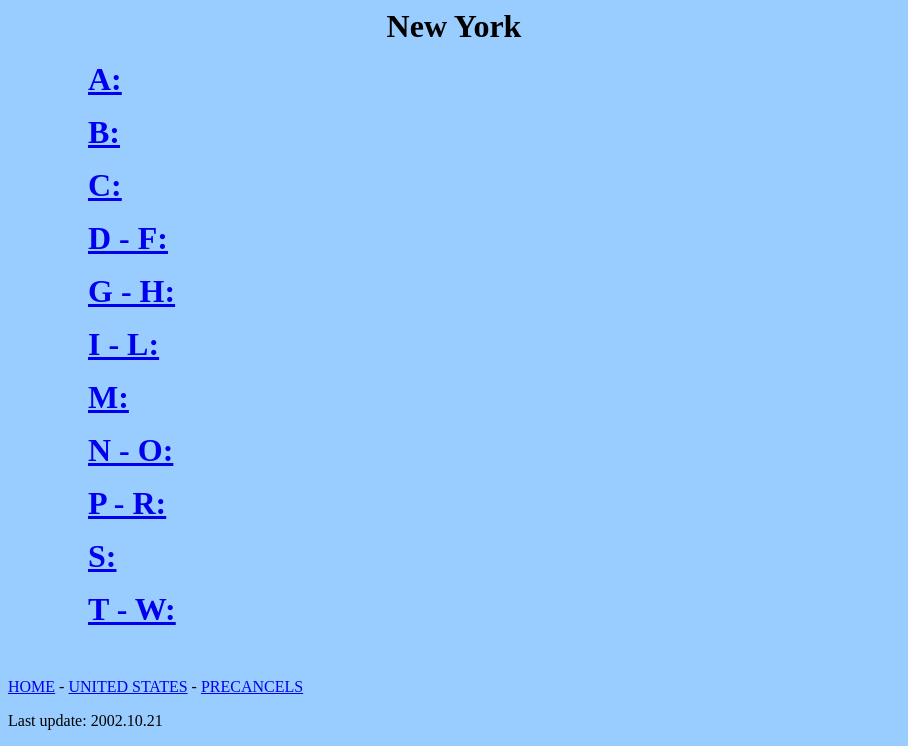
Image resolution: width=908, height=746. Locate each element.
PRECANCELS (252, 686)
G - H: (131, 291)
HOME (31, 686)
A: (105, 79)
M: (108, 397)
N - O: (130, 450)
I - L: (123, 344)
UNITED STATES (127, 686)
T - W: (132, 609)
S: (102, 556)
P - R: (127, 503)
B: (104, 132)
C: (105, 185)
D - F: (128, 238)
